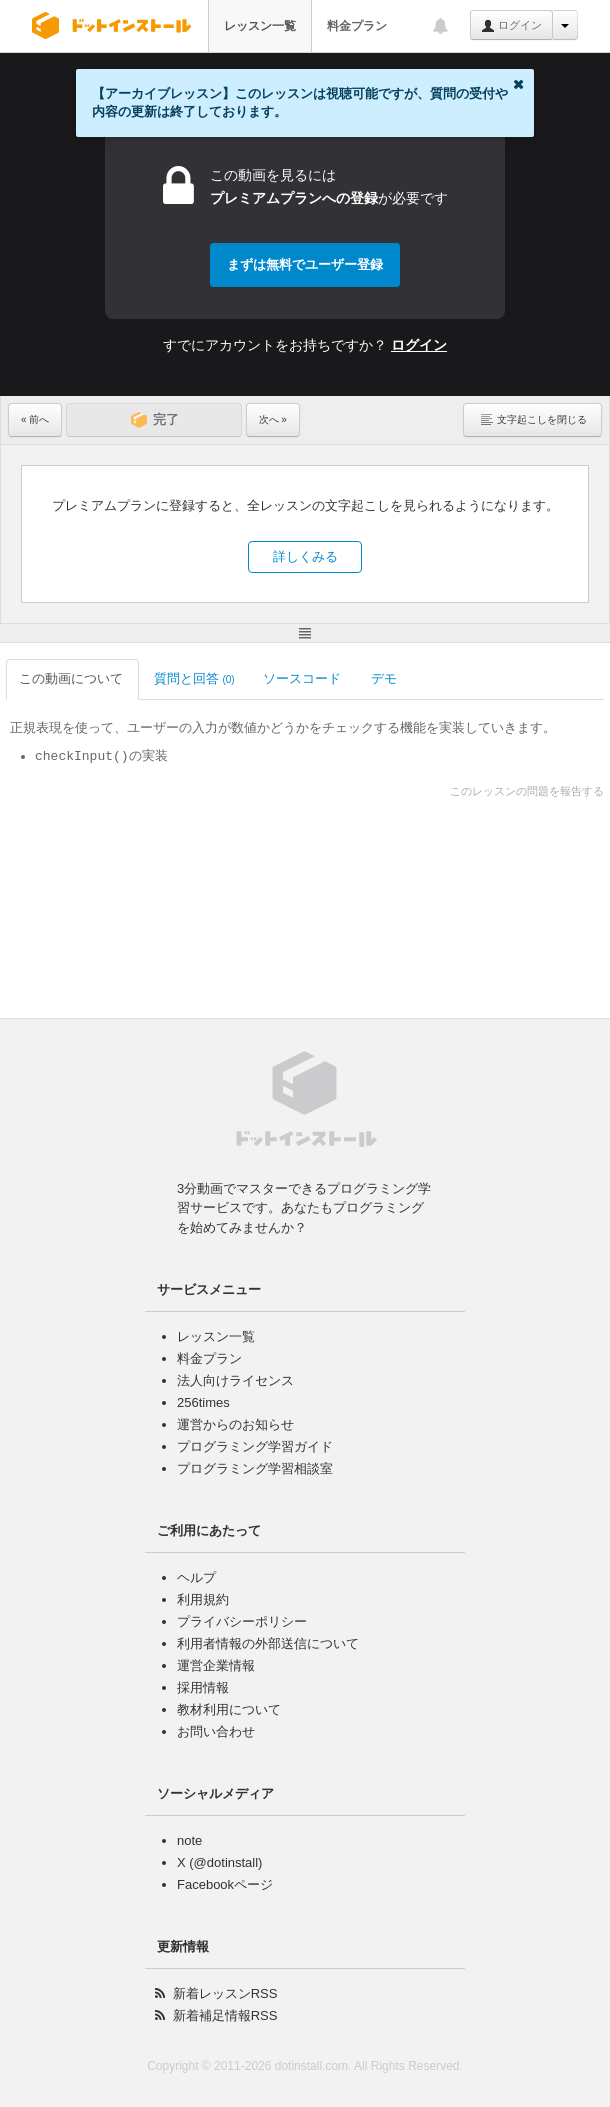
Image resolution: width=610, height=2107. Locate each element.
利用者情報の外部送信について (268, 1643)
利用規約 (203, 1599)
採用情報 (203, 1687)
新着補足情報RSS (225, 2015)
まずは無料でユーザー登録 (305, 264)
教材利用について (229, 1709)
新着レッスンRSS (225, 1993)
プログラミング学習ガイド (255, 1446)
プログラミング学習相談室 (255, 1468)
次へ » (273, 419)
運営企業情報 (216, 1665)
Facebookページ (225, 1884)
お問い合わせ (216, 1731)
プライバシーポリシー (242, 1621)
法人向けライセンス (235, 1380)
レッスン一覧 (260, 26)
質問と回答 (194, 678)
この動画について (72, 678)
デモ (385, 678)
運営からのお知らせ (235, 1424)
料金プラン (357, 26)
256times (203, 1402)
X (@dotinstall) (219, 1862)
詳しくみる (305, 556)
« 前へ (35, 419)
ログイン (511, 26)
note (189, 1840)
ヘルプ (196, 1577)
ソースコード (303, 678)
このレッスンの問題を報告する (527, 791)
